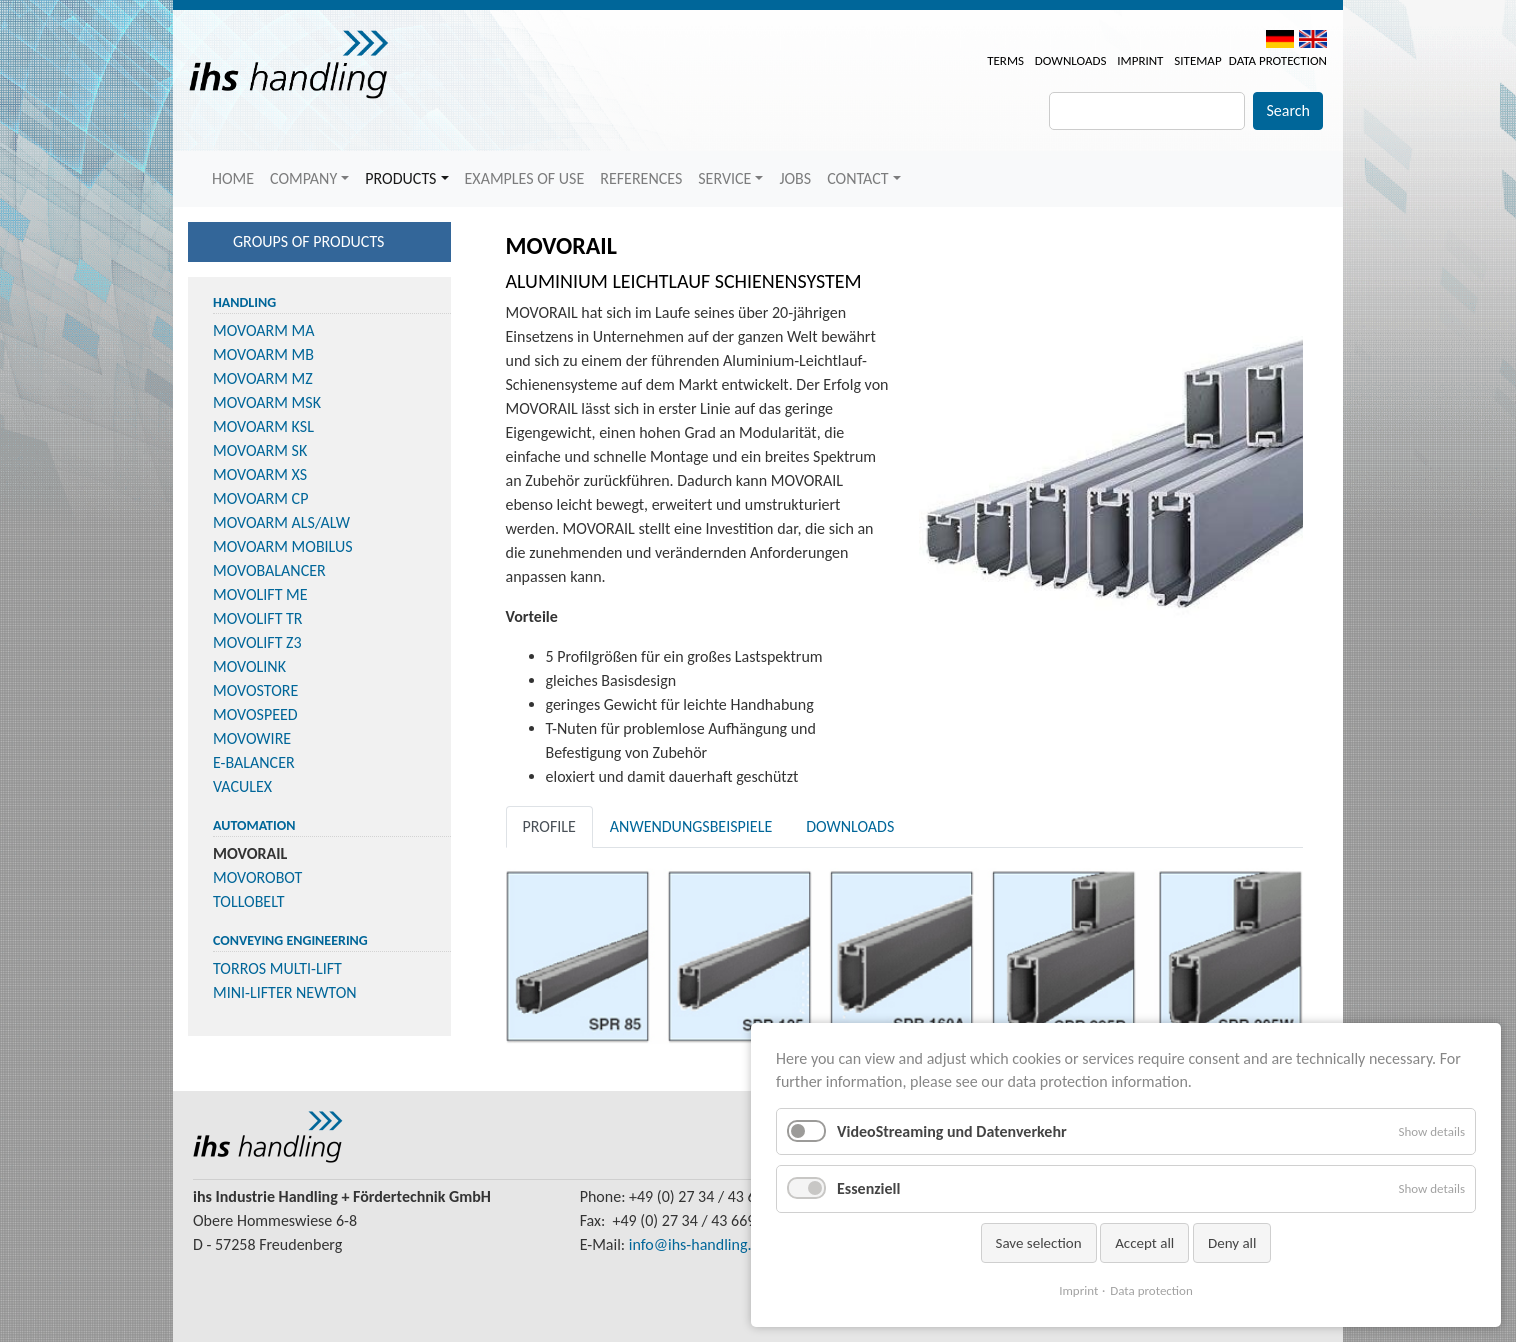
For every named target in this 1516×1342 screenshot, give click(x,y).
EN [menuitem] (1313, 39)
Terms (1005, 60)
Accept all (1144, 1243)
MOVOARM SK (260, 450)
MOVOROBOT (257, 877)
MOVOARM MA (264, 330)
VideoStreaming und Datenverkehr (952, 1131)
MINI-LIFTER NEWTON (285, 992)
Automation (254, 825)
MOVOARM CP (260, 498)
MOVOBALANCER (269, 570)
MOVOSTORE (255, 690)
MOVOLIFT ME (260, 594)
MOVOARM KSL (263, 426)
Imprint (1140, 60)
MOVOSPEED (255, 714)
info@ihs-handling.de (698, 1244)
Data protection (1278, 60)
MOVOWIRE (252, 738)
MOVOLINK (249, 666)
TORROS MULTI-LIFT (277, 968)
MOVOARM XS (260, 474)
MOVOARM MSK (267, 402)
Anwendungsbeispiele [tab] (691, 826)
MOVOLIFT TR (258, 618)
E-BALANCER (254, 762)
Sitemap (1197, 60)
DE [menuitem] (1280, 39)
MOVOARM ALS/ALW (281, 522)
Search (1288, 110)
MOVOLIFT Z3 (257, 642)
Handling (244, 302)
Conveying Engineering (290, 940)
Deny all (1232, 1243)
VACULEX (242, 786)
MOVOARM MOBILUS (283, 546)
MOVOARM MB (263, 354)
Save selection (1039, 1243)
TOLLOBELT (249, 901)
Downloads (1071, 60)
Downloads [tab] (850, 826)
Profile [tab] (549, 826)
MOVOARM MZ (263, 378)
